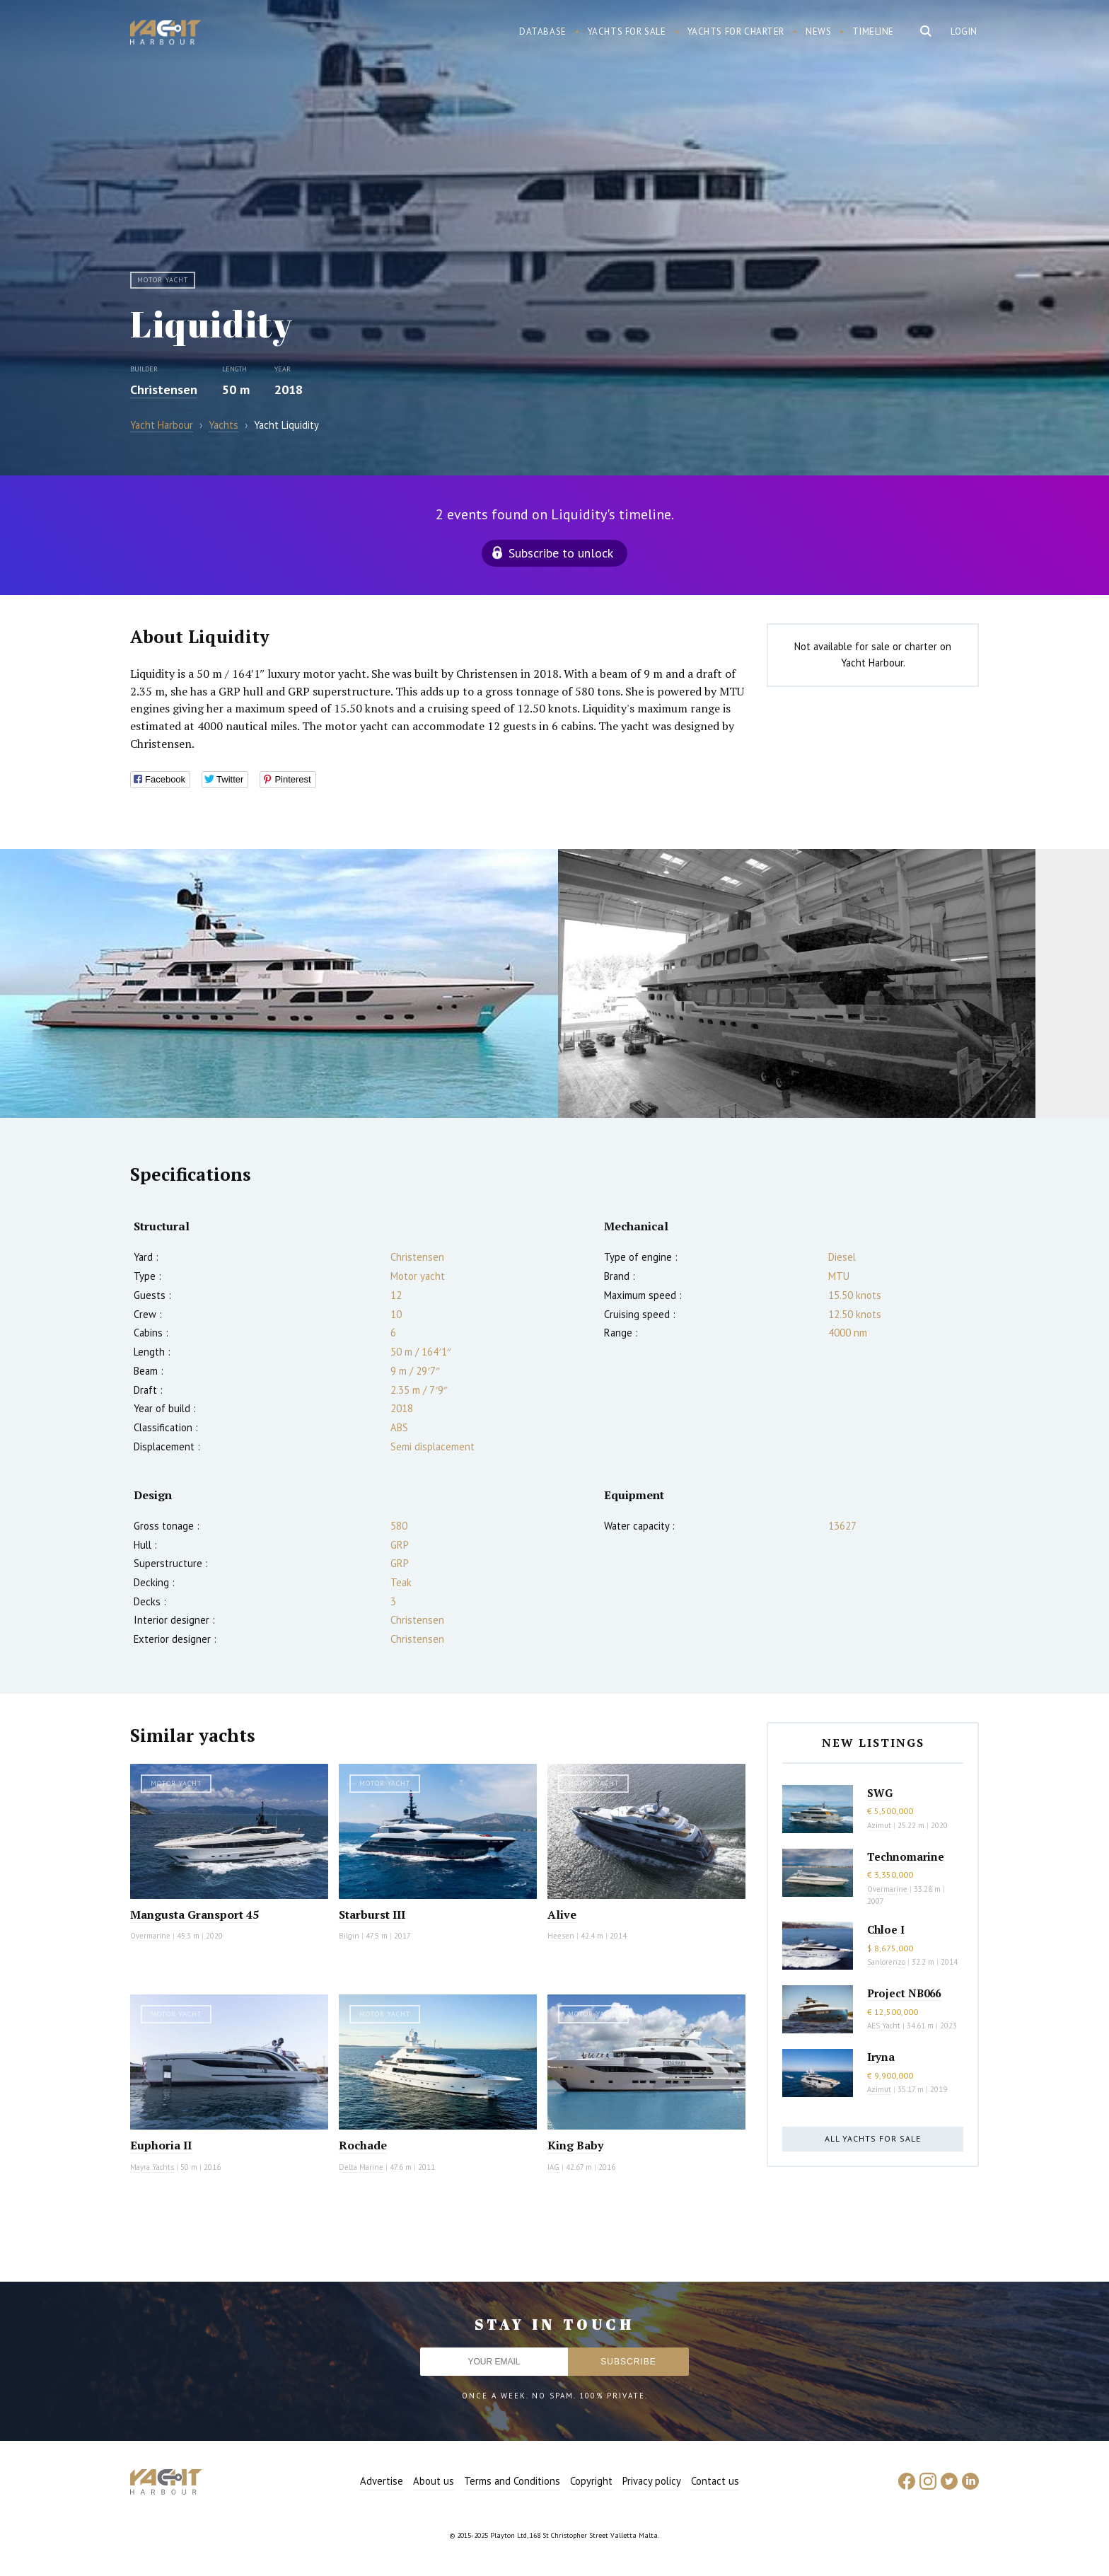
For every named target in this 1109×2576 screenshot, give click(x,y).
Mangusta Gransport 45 (194, 1914)
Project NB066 (904, 1993)
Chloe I (886, 1929)
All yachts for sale (873, 2138)
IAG (553, 2167)
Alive (561, 1914)
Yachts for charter (736, 31)
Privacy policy (651, 2481)
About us (433, 2481)
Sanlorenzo (886, 1962)
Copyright (591, 2481)
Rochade (363, 2145)
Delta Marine (361, 2167)
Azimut (879, 1825)
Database (543, 31)
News (818, 31)
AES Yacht (883, 2026)
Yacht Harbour (165, 34)
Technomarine (905, 1856)
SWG (880, 1793)
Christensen (163, 389)
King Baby (575, 2145)
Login (964, 31)
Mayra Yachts (152, 2167)
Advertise (381, 2481)
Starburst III (372, 1914)
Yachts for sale (627, 31)
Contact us (715, 2481)
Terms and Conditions (512, 2481)
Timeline (873, 31)
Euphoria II (161, 2145)
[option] (279, 983)
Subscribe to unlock (561, 553)
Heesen (560, 1936)
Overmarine (151, 1936)
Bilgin (349, 1936)
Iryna (881, 2057)
